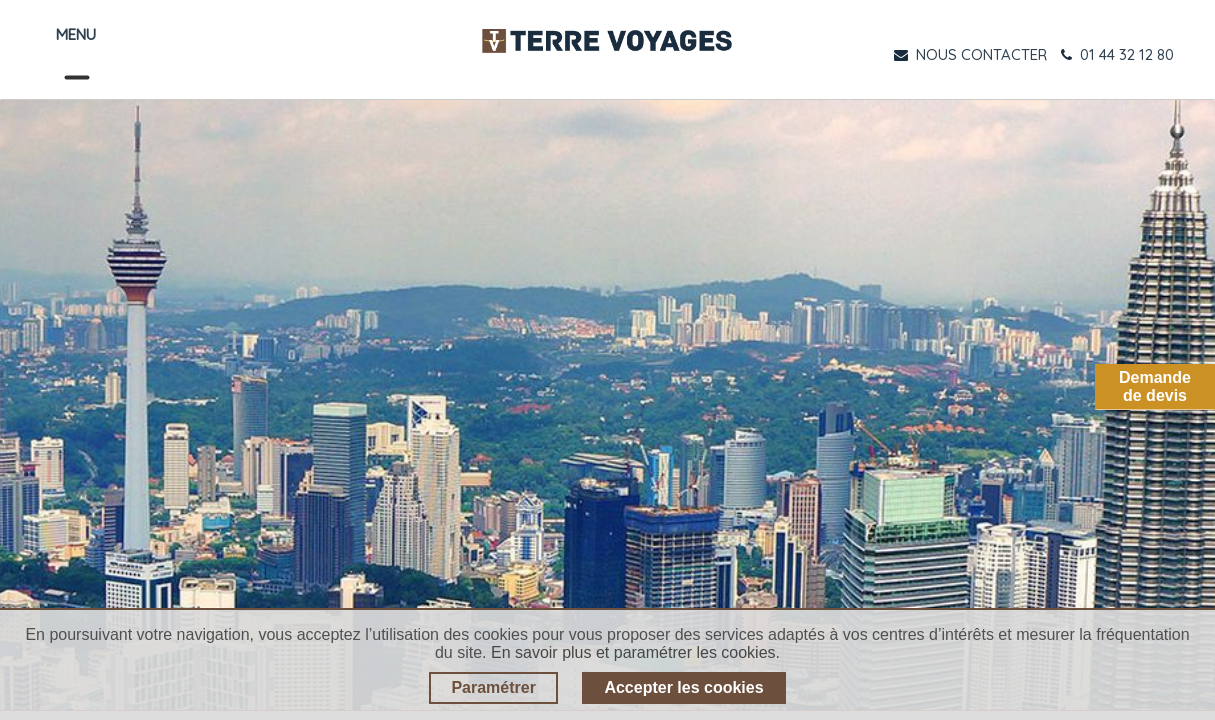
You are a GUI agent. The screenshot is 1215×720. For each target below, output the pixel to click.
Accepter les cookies (683, 687)
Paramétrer (493, 687)
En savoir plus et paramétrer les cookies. (635, 652)
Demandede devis (1155, 386)
